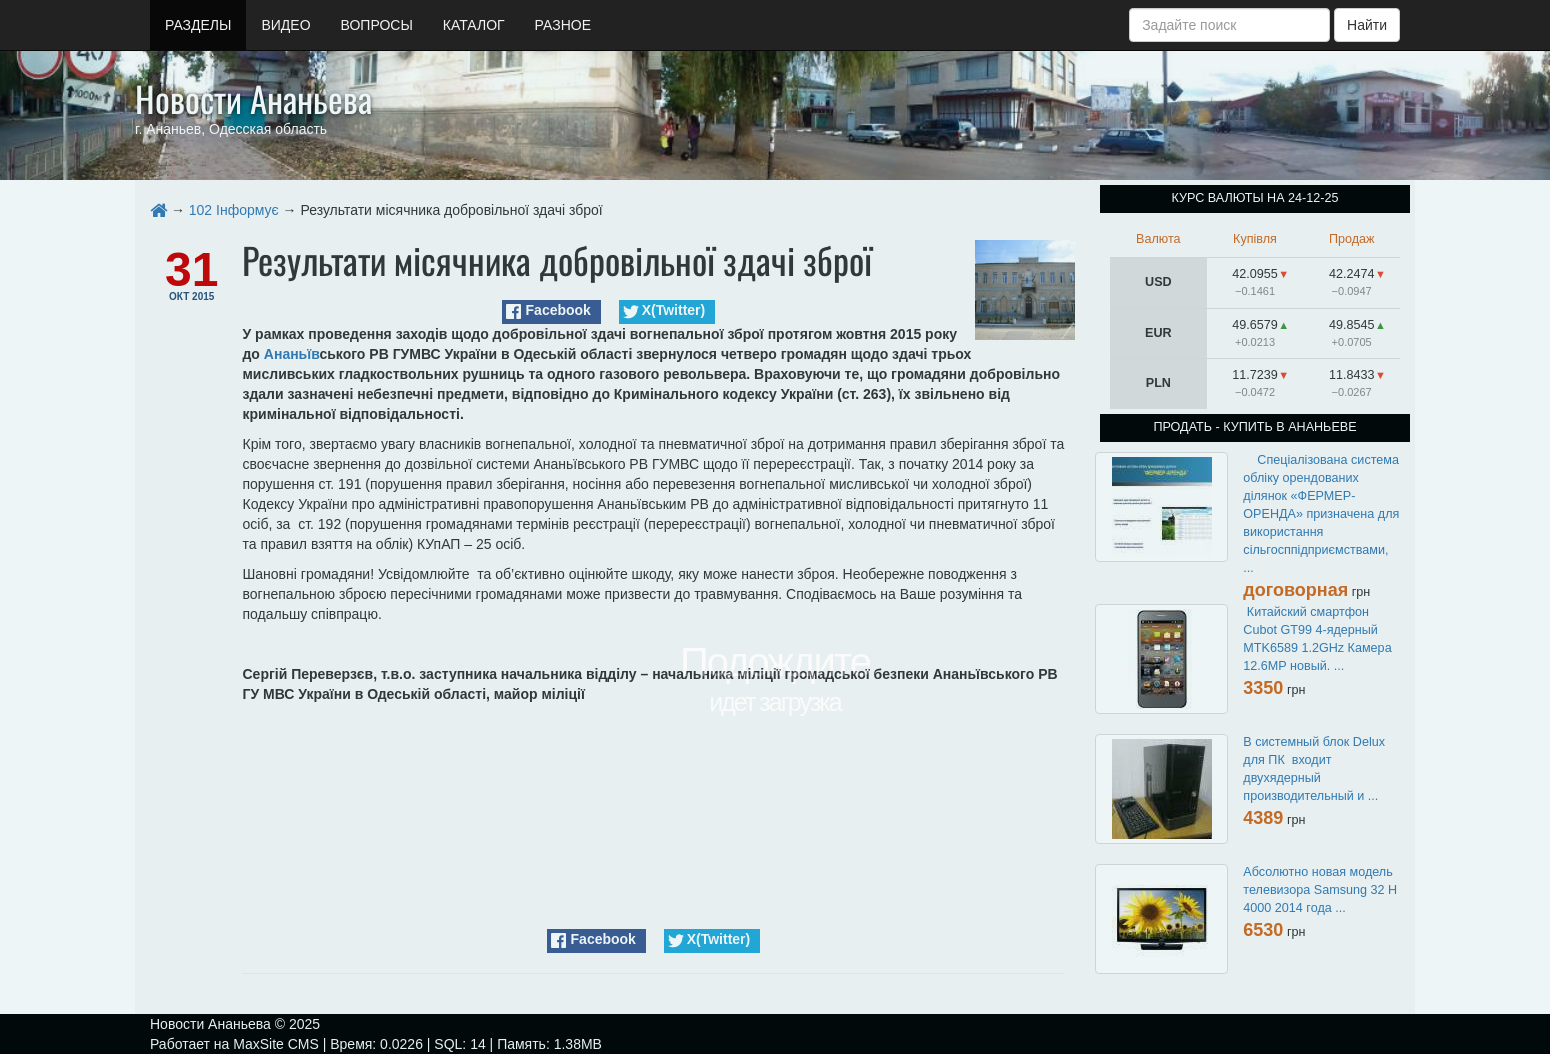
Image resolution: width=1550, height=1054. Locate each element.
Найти (1367, 25)
